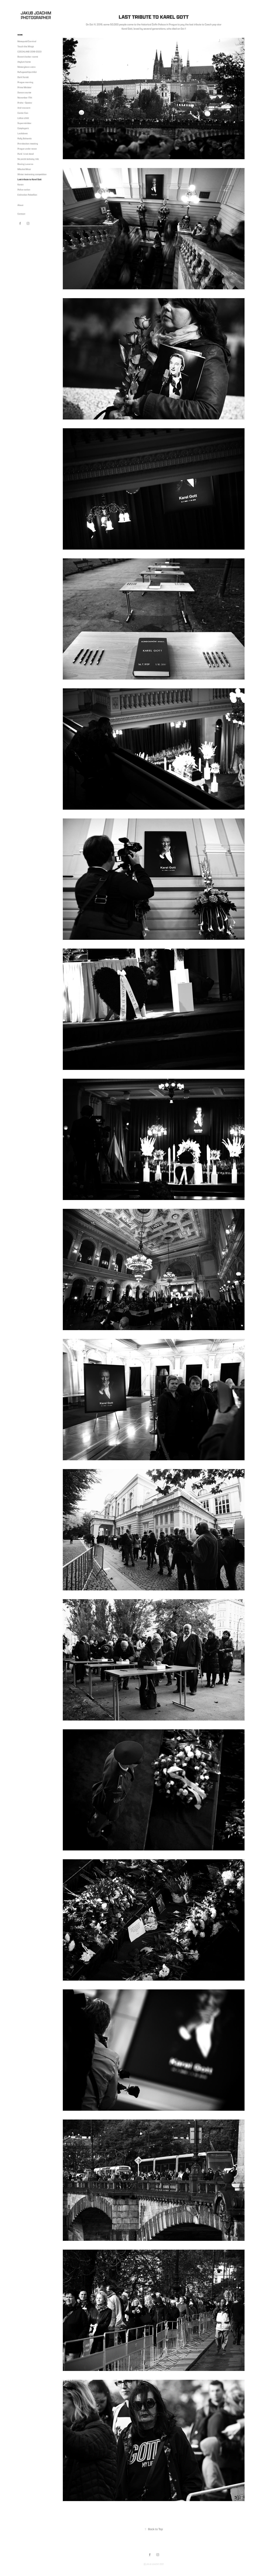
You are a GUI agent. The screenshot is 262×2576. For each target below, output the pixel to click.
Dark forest (23, 77)
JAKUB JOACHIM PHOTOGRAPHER (36, 15)
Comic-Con (22, 112)
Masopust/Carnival (26, 41)
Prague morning (25, 82)
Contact (21, 213)
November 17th (24, 97)
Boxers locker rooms (27, 56)
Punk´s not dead (25, 153)
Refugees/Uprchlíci (27, 72)
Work (20, 35)
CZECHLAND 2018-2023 (29, 51)
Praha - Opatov (24, 102)
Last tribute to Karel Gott (29, 179)
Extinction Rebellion (27, 194)
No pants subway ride (28, 158)
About (20, 205)
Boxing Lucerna (25, 164)
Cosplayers (23, 128)
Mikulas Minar (24, 169)
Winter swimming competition (32, 174)
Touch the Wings (25, 46)
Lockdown (22, 133)
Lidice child (23, 118)
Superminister (24, 123)
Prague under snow (27, 148)
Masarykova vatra (26, 66)
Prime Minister (24, 87)
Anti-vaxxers (23, 107)
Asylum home (24, 61)
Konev (20, 184)
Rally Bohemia (24, 138)
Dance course (24, 92)
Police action (23, 189)
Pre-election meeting (27, 143)
